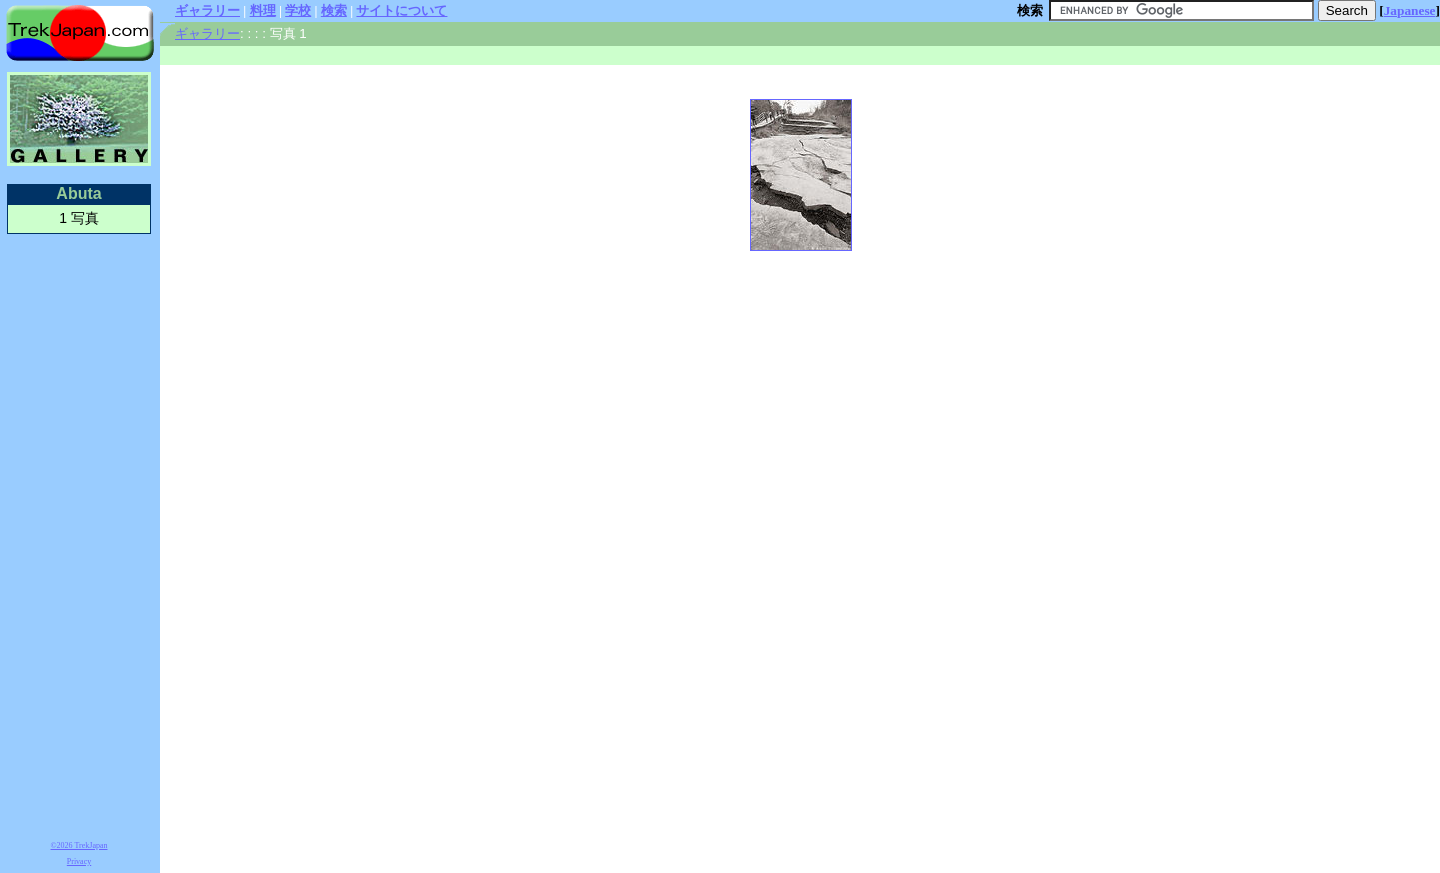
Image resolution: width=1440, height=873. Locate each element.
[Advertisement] (79, 534)
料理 (263, 10)
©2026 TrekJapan (79, 845)
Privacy (79, 861)
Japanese (1410, 10)
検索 (334, 10)
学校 (298, 10)
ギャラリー (207, 10)
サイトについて (401, 10)
